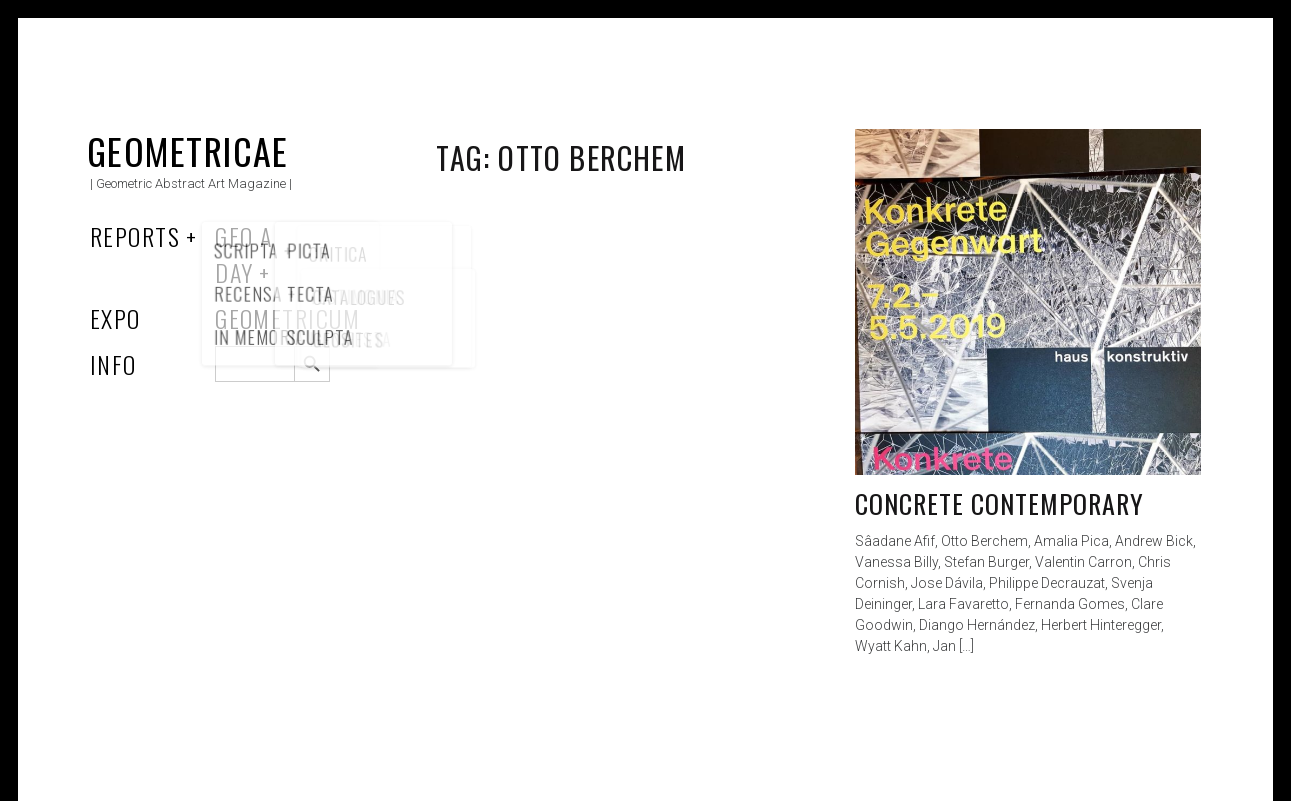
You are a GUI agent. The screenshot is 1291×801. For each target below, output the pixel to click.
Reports (135, 236)
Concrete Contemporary (1000, 503)
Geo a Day (243, 254)
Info (113, 364)
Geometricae (188, 150)
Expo (115, 318)
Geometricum (287, 318)
